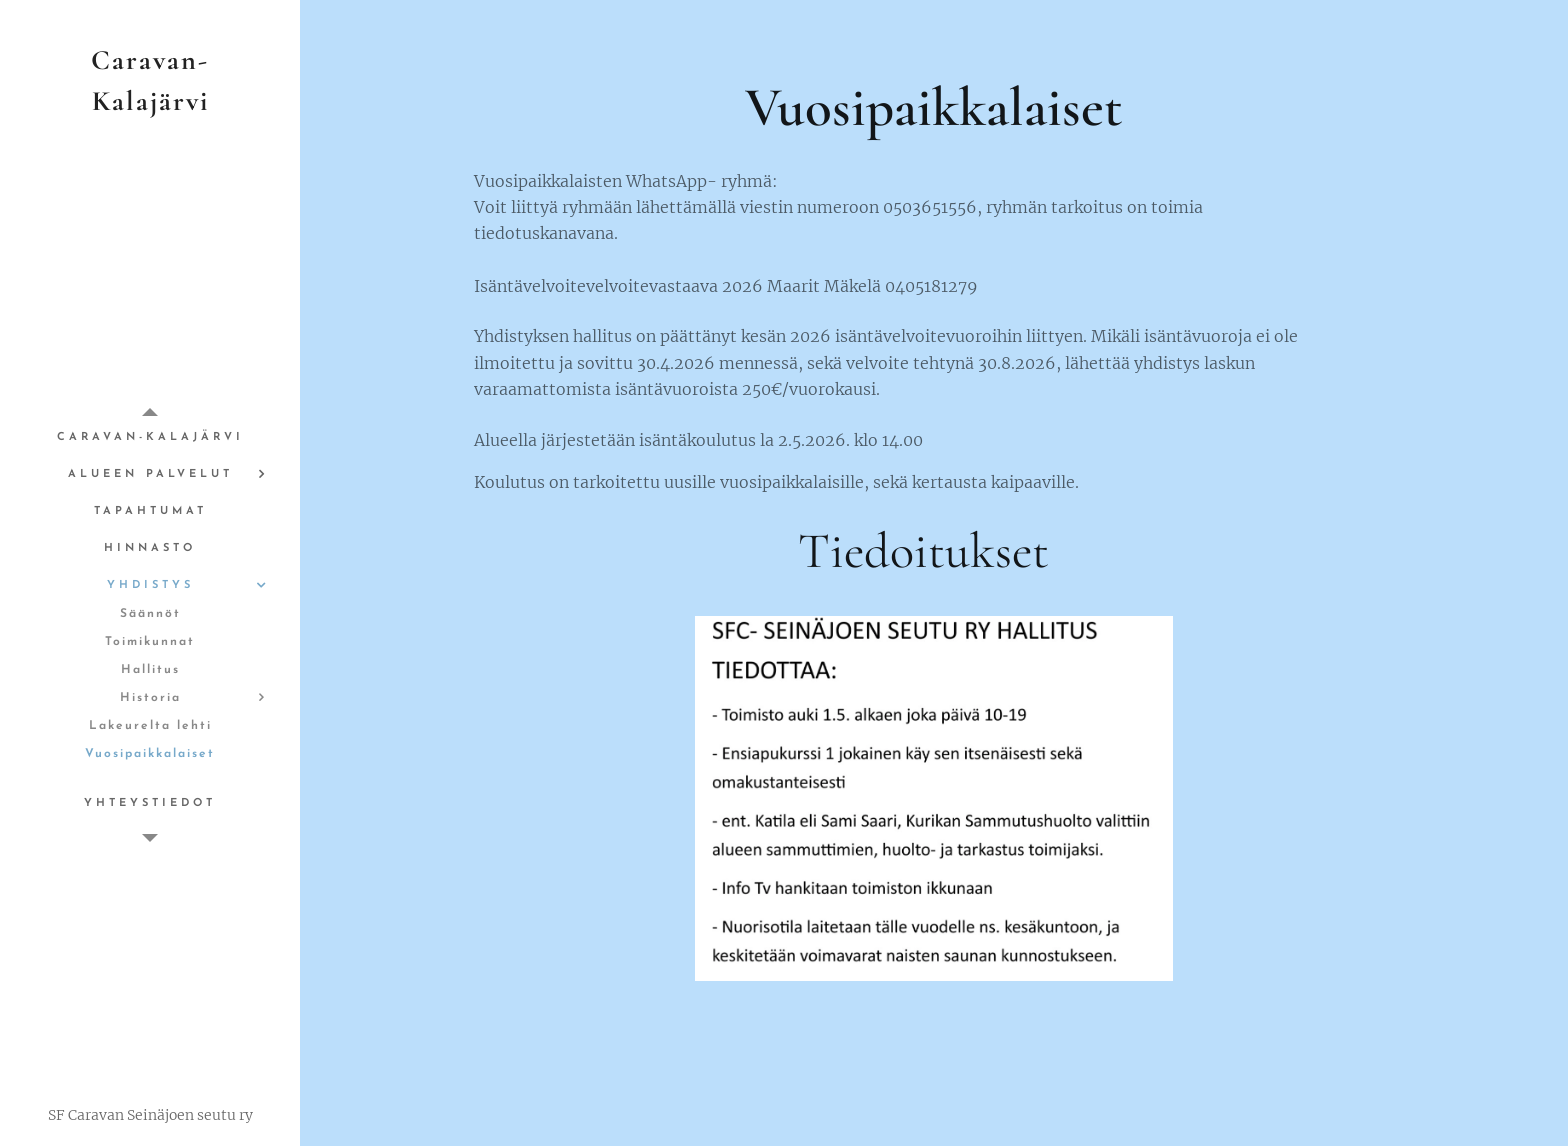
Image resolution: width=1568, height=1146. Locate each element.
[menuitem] (150, 437)
